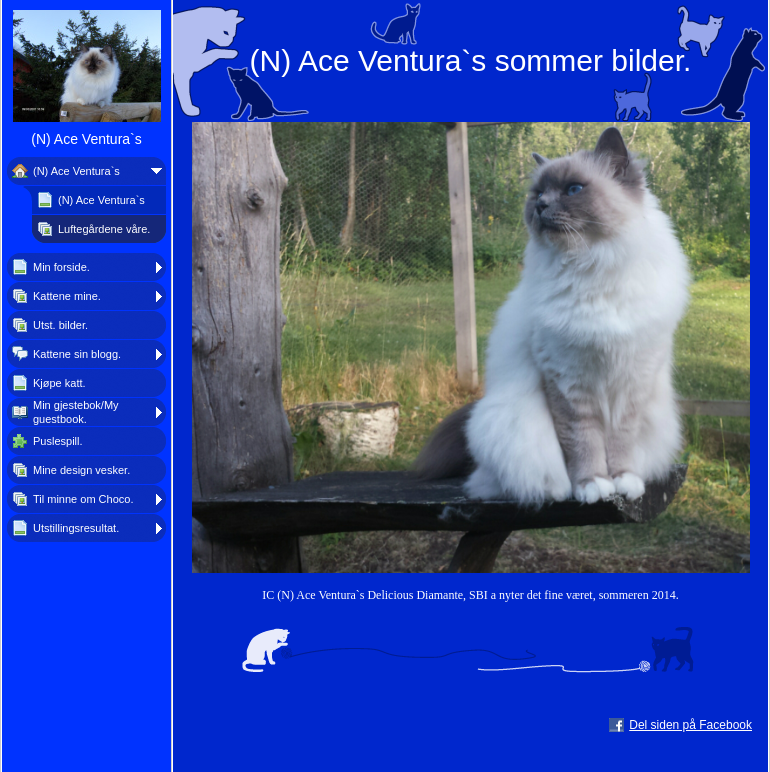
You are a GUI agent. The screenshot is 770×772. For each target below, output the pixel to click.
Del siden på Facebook (690, 725)
